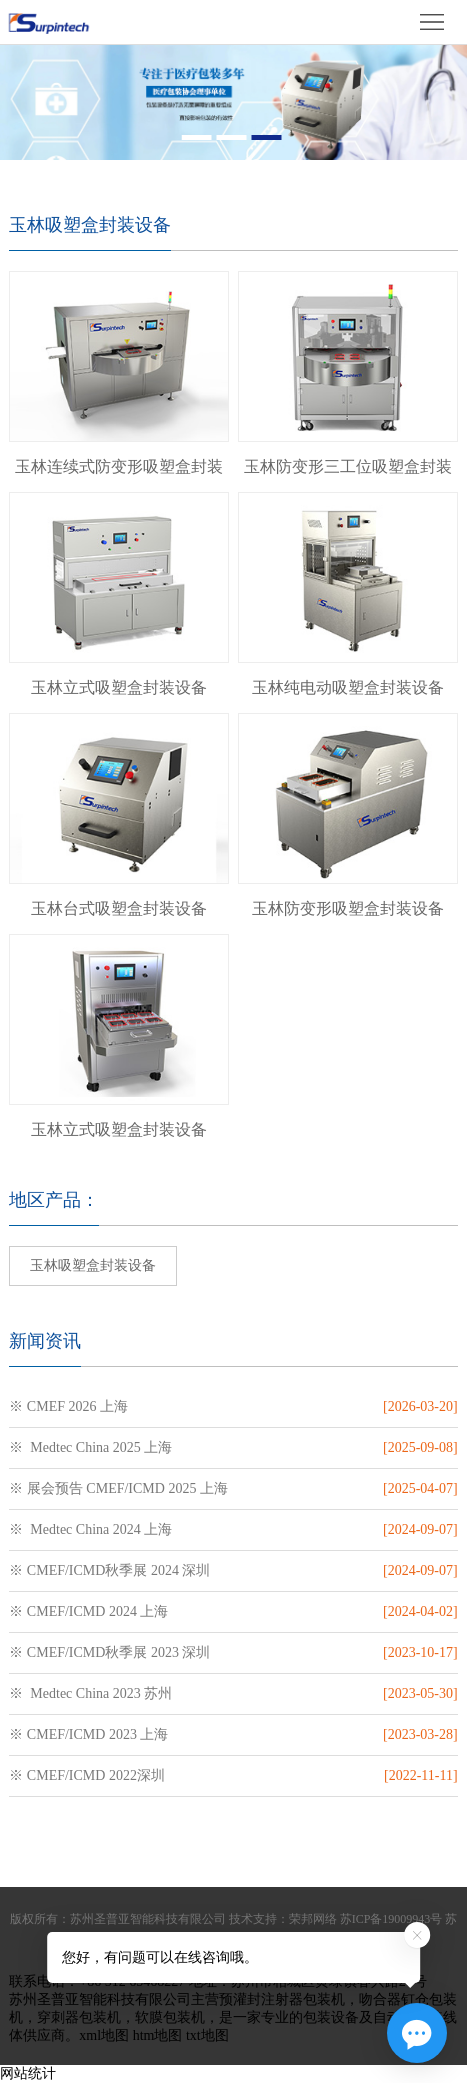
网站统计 (28, 2073)
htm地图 (158, 2035)
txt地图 (207, 2035)
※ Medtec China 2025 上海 (90, 1447)
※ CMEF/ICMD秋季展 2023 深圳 (109, 1652)
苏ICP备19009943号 (391, 1919)
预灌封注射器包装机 (282, 1999)
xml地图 (104, 2035)
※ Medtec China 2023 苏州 (90, 1693)
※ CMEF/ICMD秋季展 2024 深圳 (109, 1570)
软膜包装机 (170, 2017)
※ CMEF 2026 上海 (68, 1406)
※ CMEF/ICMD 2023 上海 (88, 1734)
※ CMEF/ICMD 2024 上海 (88, 1611)
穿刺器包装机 (79, 2017)
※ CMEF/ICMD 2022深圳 (87, 1775)
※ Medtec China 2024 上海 (90, 1529)
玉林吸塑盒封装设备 (93, 1265)
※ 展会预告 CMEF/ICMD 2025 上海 (118, 1488)
